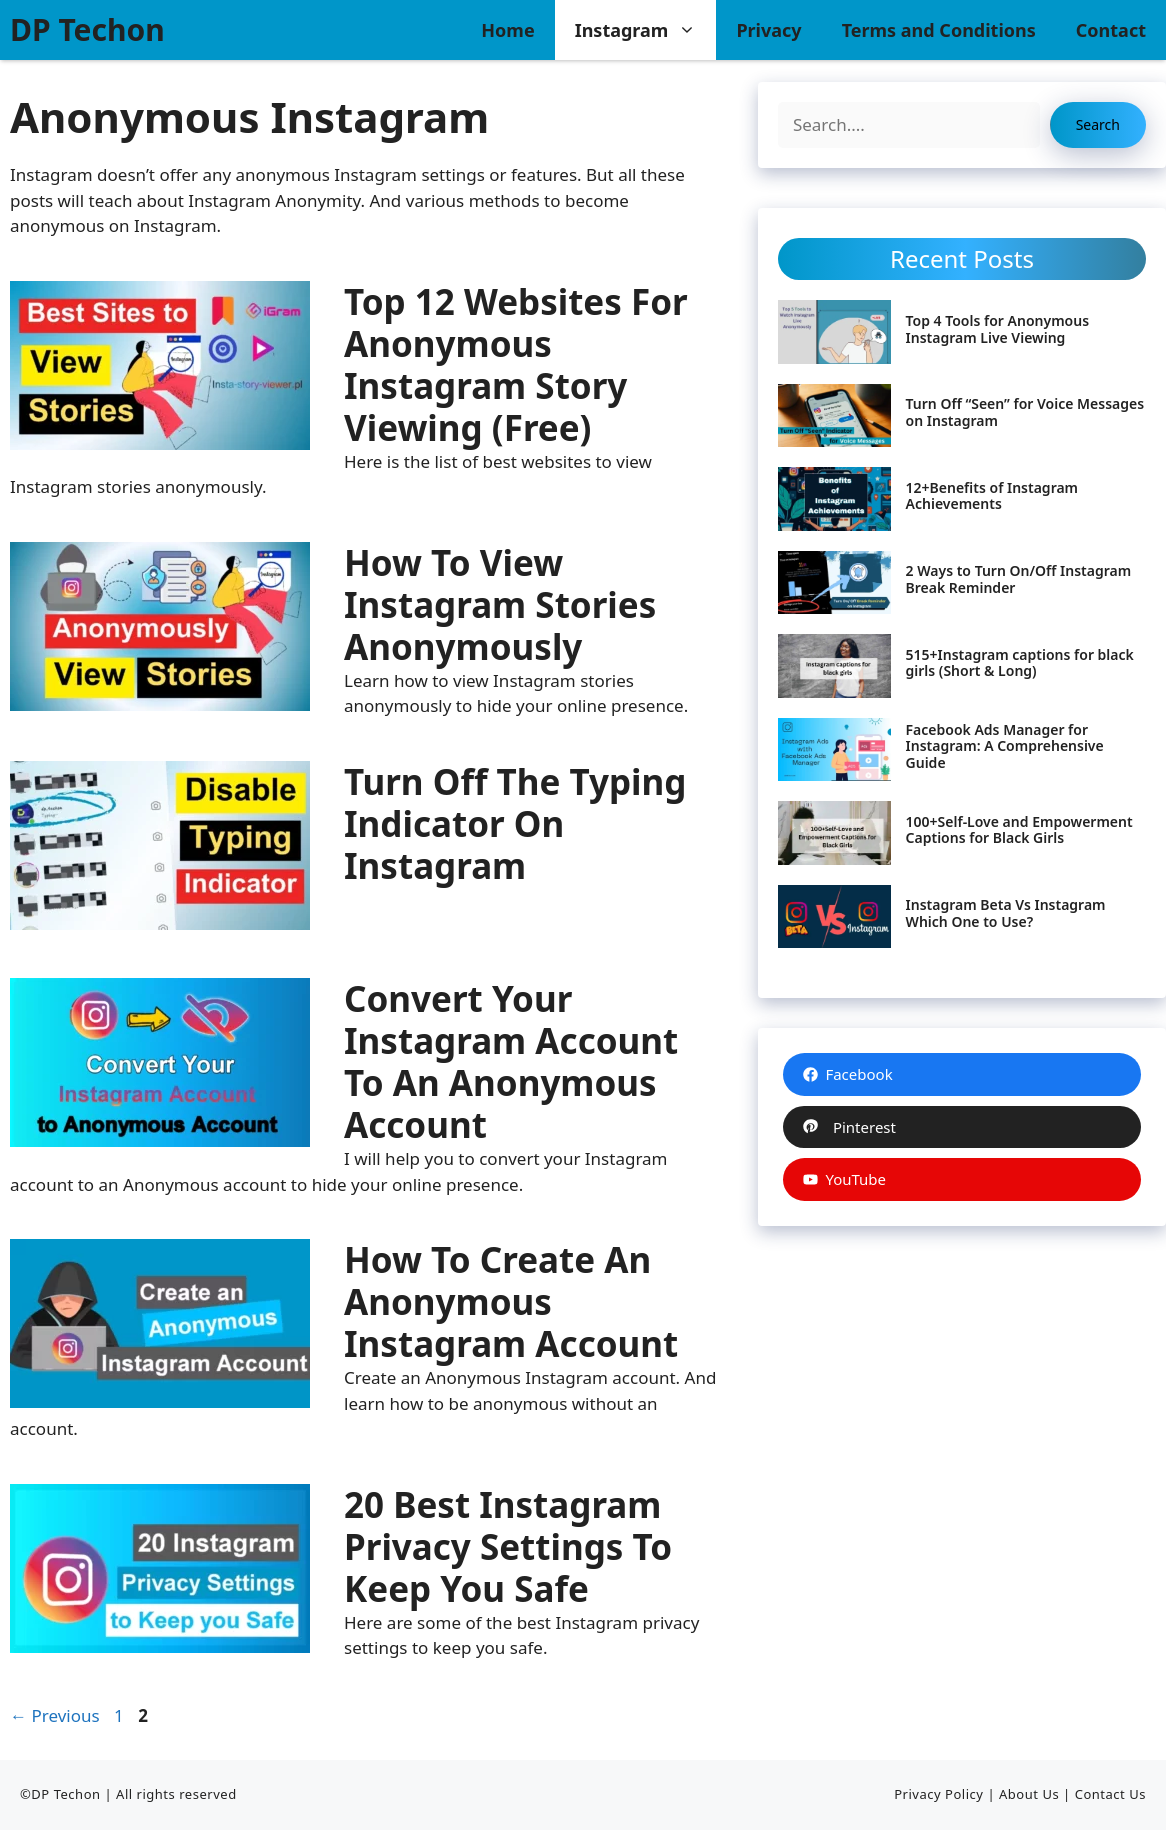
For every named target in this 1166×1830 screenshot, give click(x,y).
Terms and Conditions (939, 30)
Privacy (768, 30)
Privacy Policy (938, 1794)
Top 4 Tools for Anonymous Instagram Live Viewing (997, 329)
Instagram (646, 30)
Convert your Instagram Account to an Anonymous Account (511, 1061)
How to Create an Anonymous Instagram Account (511, 1301)
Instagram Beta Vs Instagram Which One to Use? (1006, 913)
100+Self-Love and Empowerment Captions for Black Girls (1019, 830)
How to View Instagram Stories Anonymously (500, 604)
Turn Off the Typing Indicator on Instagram (515, 823)
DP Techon (87, 29)
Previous (55, 1715)
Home (507, 30)
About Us (1029, 1794)
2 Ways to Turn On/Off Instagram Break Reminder (1019, 579)
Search (1098, 124)
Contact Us (1110, 1794)
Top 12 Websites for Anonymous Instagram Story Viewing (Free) (516, 364)
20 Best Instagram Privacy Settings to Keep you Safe (508, 1546)
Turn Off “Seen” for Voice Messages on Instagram (1025, 412)
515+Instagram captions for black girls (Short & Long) (1020, 663)
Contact (1111, 30)
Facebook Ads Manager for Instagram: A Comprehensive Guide (1005, 746)
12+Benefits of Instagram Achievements (992, 496)
